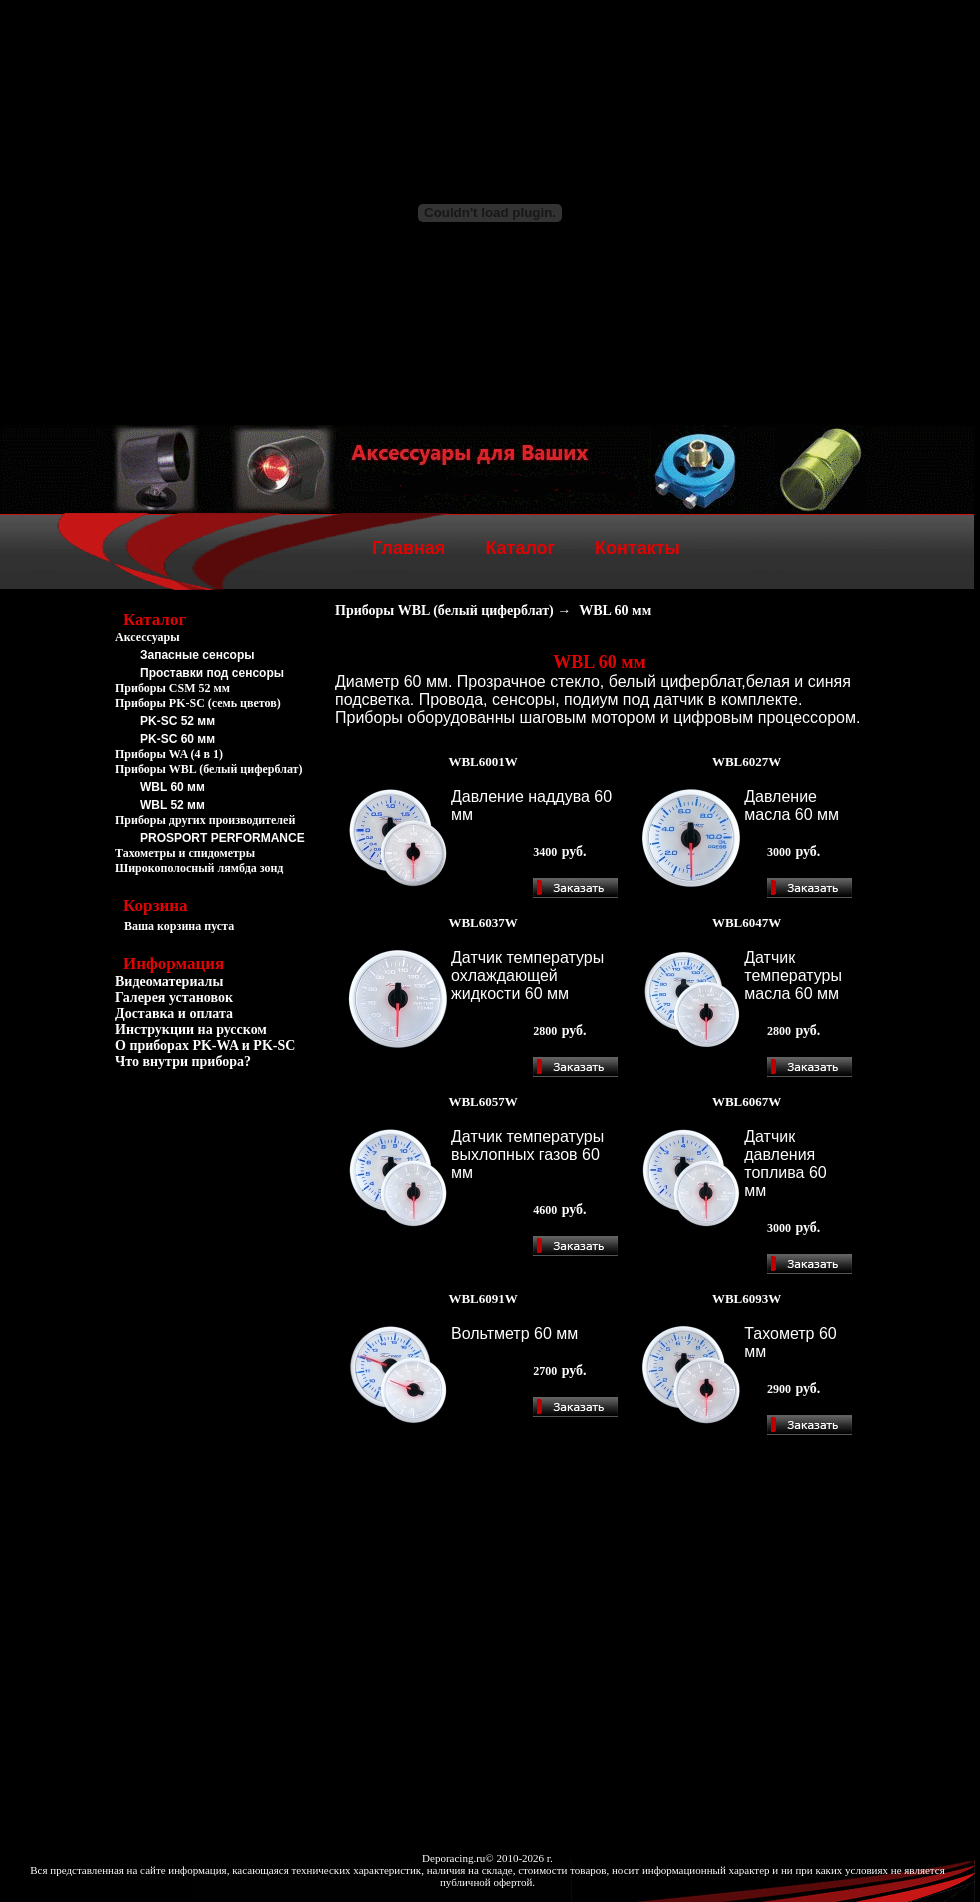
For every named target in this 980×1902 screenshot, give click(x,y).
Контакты (637, 548)
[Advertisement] (215, 1188)
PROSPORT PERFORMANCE (222, 838)
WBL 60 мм (172, 787)
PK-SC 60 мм (177, 739)
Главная (408, 548)
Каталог (520, 548)
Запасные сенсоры (197, 655)
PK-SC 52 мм (177, 721)
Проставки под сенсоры (212, 673)
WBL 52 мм (172, 805)
